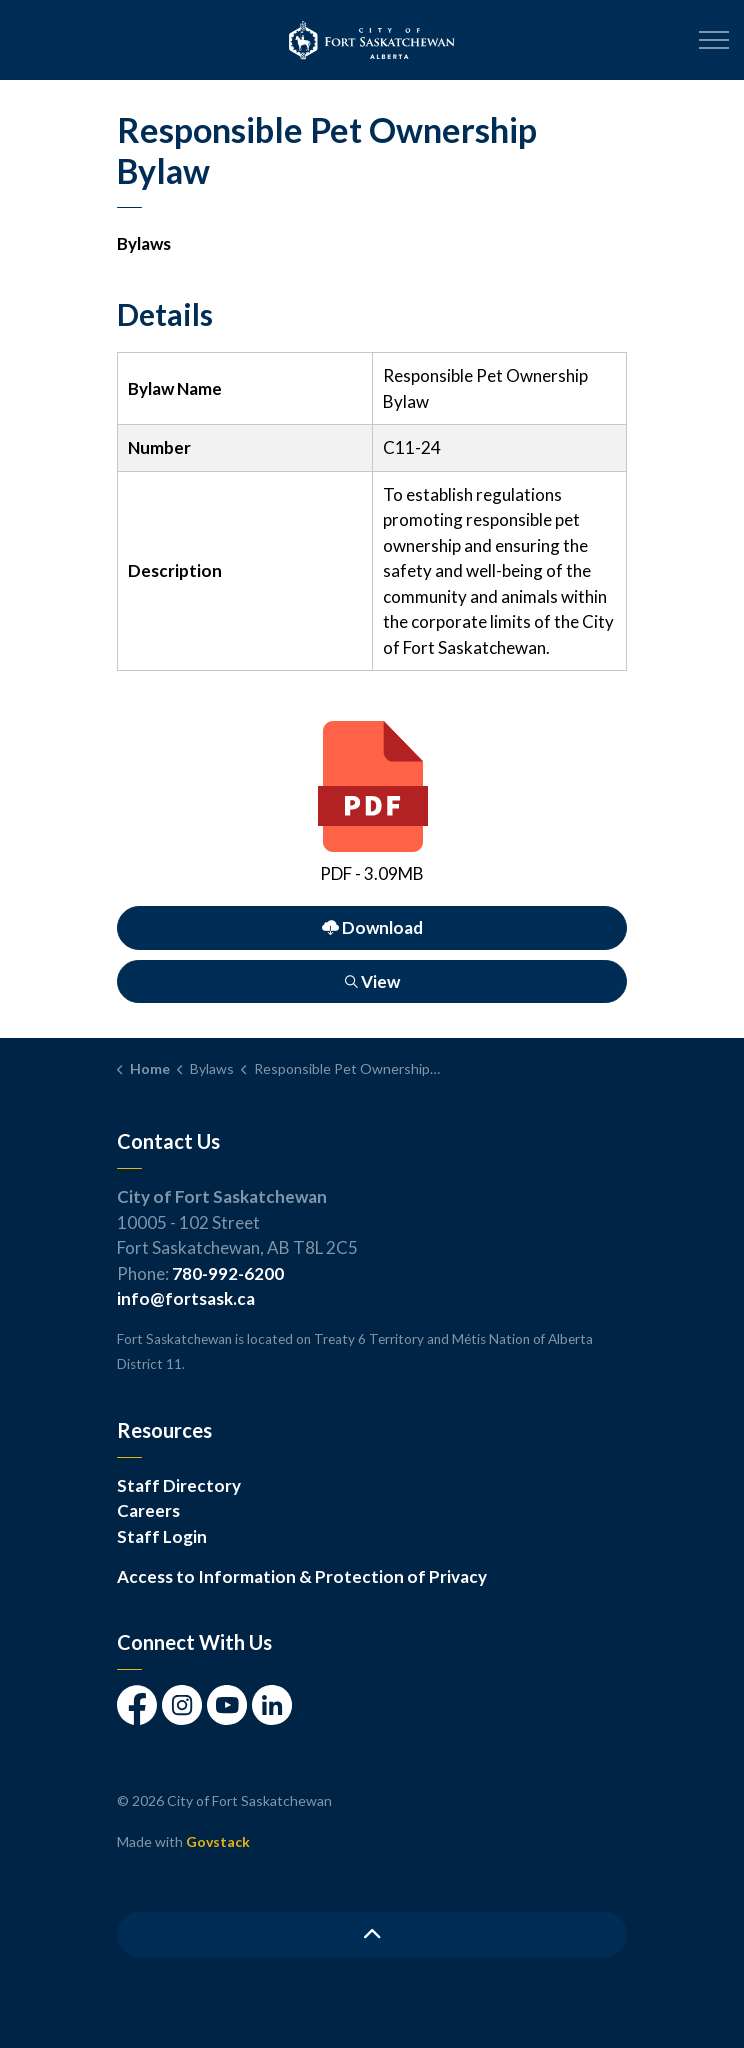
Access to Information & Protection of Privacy (302, 1576)
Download (371, 927)
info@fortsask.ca (186, 1298)
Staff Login (162, 1536)
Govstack (218, 1841)
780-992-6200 (228, 1273)
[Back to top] (372, 1934)
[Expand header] (714, 40)
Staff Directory (179, 1485)
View (371, 981)
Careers (148, 1510)
